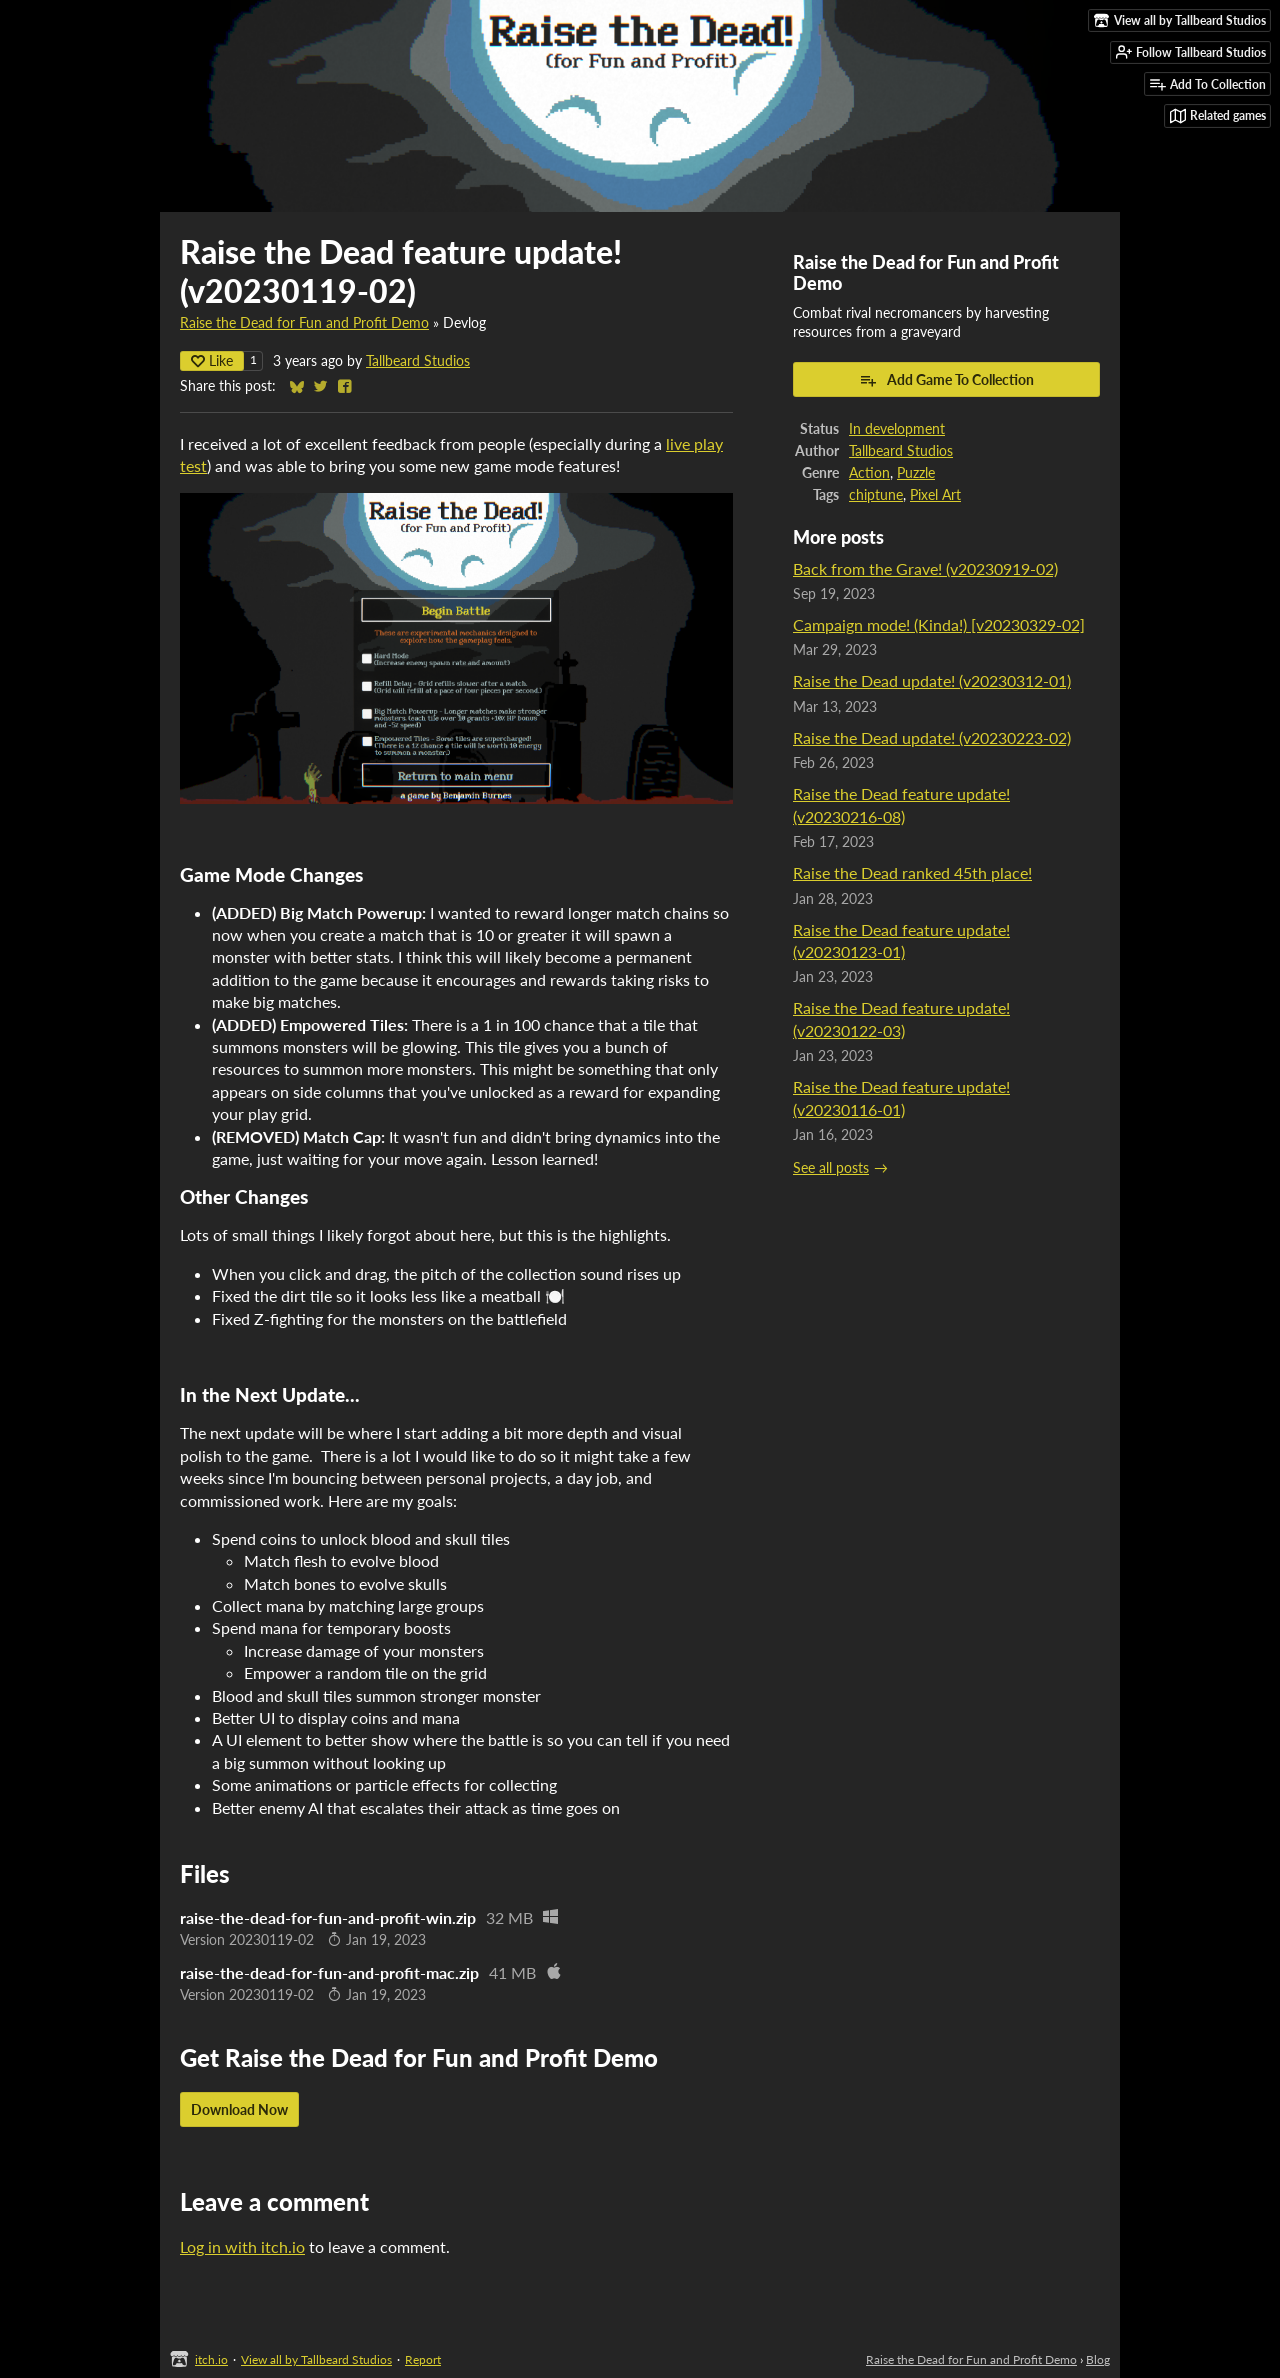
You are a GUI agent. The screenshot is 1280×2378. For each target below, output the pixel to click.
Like (212, 360)
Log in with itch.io (242, 2246)
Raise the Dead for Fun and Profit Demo (304, 323)
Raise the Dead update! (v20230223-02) (932, 737)
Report (423, 2359)
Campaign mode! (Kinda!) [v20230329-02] (939, 624)
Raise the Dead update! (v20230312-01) (932, 680)
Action (869, 473)
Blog (1098, 2359)
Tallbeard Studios (418, 361)
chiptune (876, 495)
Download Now (239, 2109)
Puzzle (916, 473)
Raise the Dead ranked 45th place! (912, 872)
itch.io (211, 2359)
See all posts (831, 1168)
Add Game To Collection (946, 380)
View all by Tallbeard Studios (316, 2359)
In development (897, 429)
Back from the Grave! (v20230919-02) (925, 568)
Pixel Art (935, 495)
